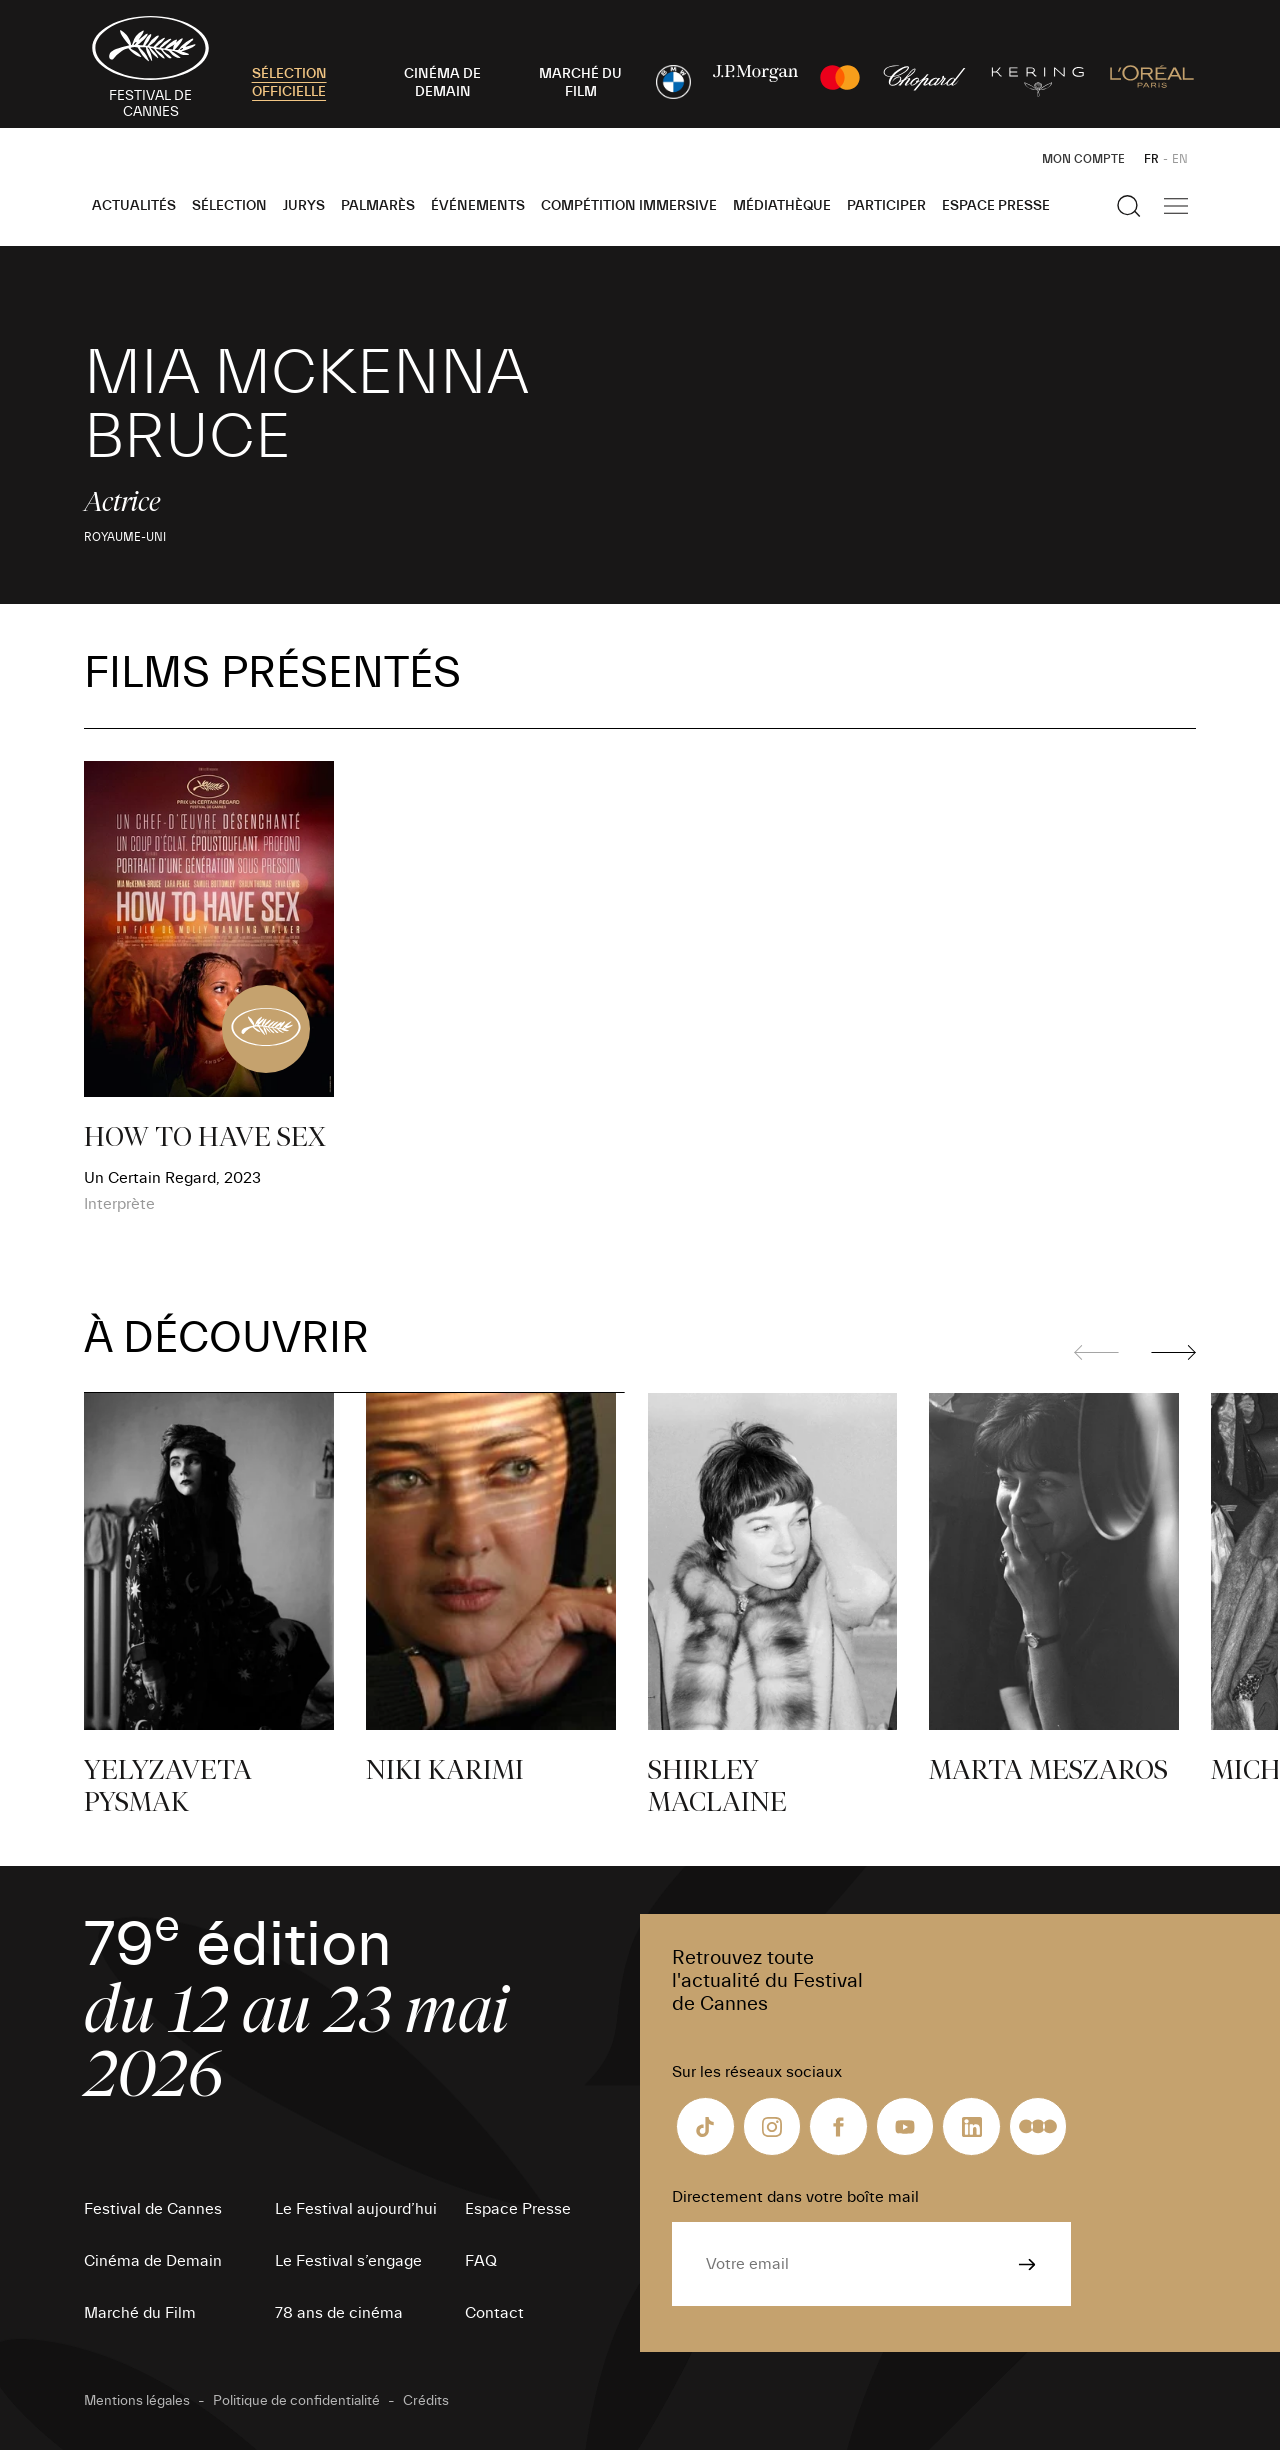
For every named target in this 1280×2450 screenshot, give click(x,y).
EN (1180, 159)
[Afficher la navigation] (1176, 206)
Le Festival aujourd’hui (356, 2209)
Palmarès (378, 206)
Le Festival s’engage (348, 2261)
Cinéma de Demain (153, 2261)
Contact (494, 2313)
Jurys (304, 206)
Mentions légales (137, 2401)
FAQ (481, 2261)
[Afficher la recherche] (1129, 206)
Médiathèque (782, 206)
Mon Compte (1083, 159)
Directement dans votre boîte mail (795, 2197)
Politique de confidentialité (296, 2401)
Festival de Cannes (153, 2209)
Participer (886, 206)
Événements (478, 206)
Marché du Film (140, 2313)
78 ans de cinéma (339, 2313)
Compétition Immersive (629, 206)
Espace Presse (996, 206)
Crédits (426, 2401)
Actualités (134, 206)
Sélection (229, 206)
